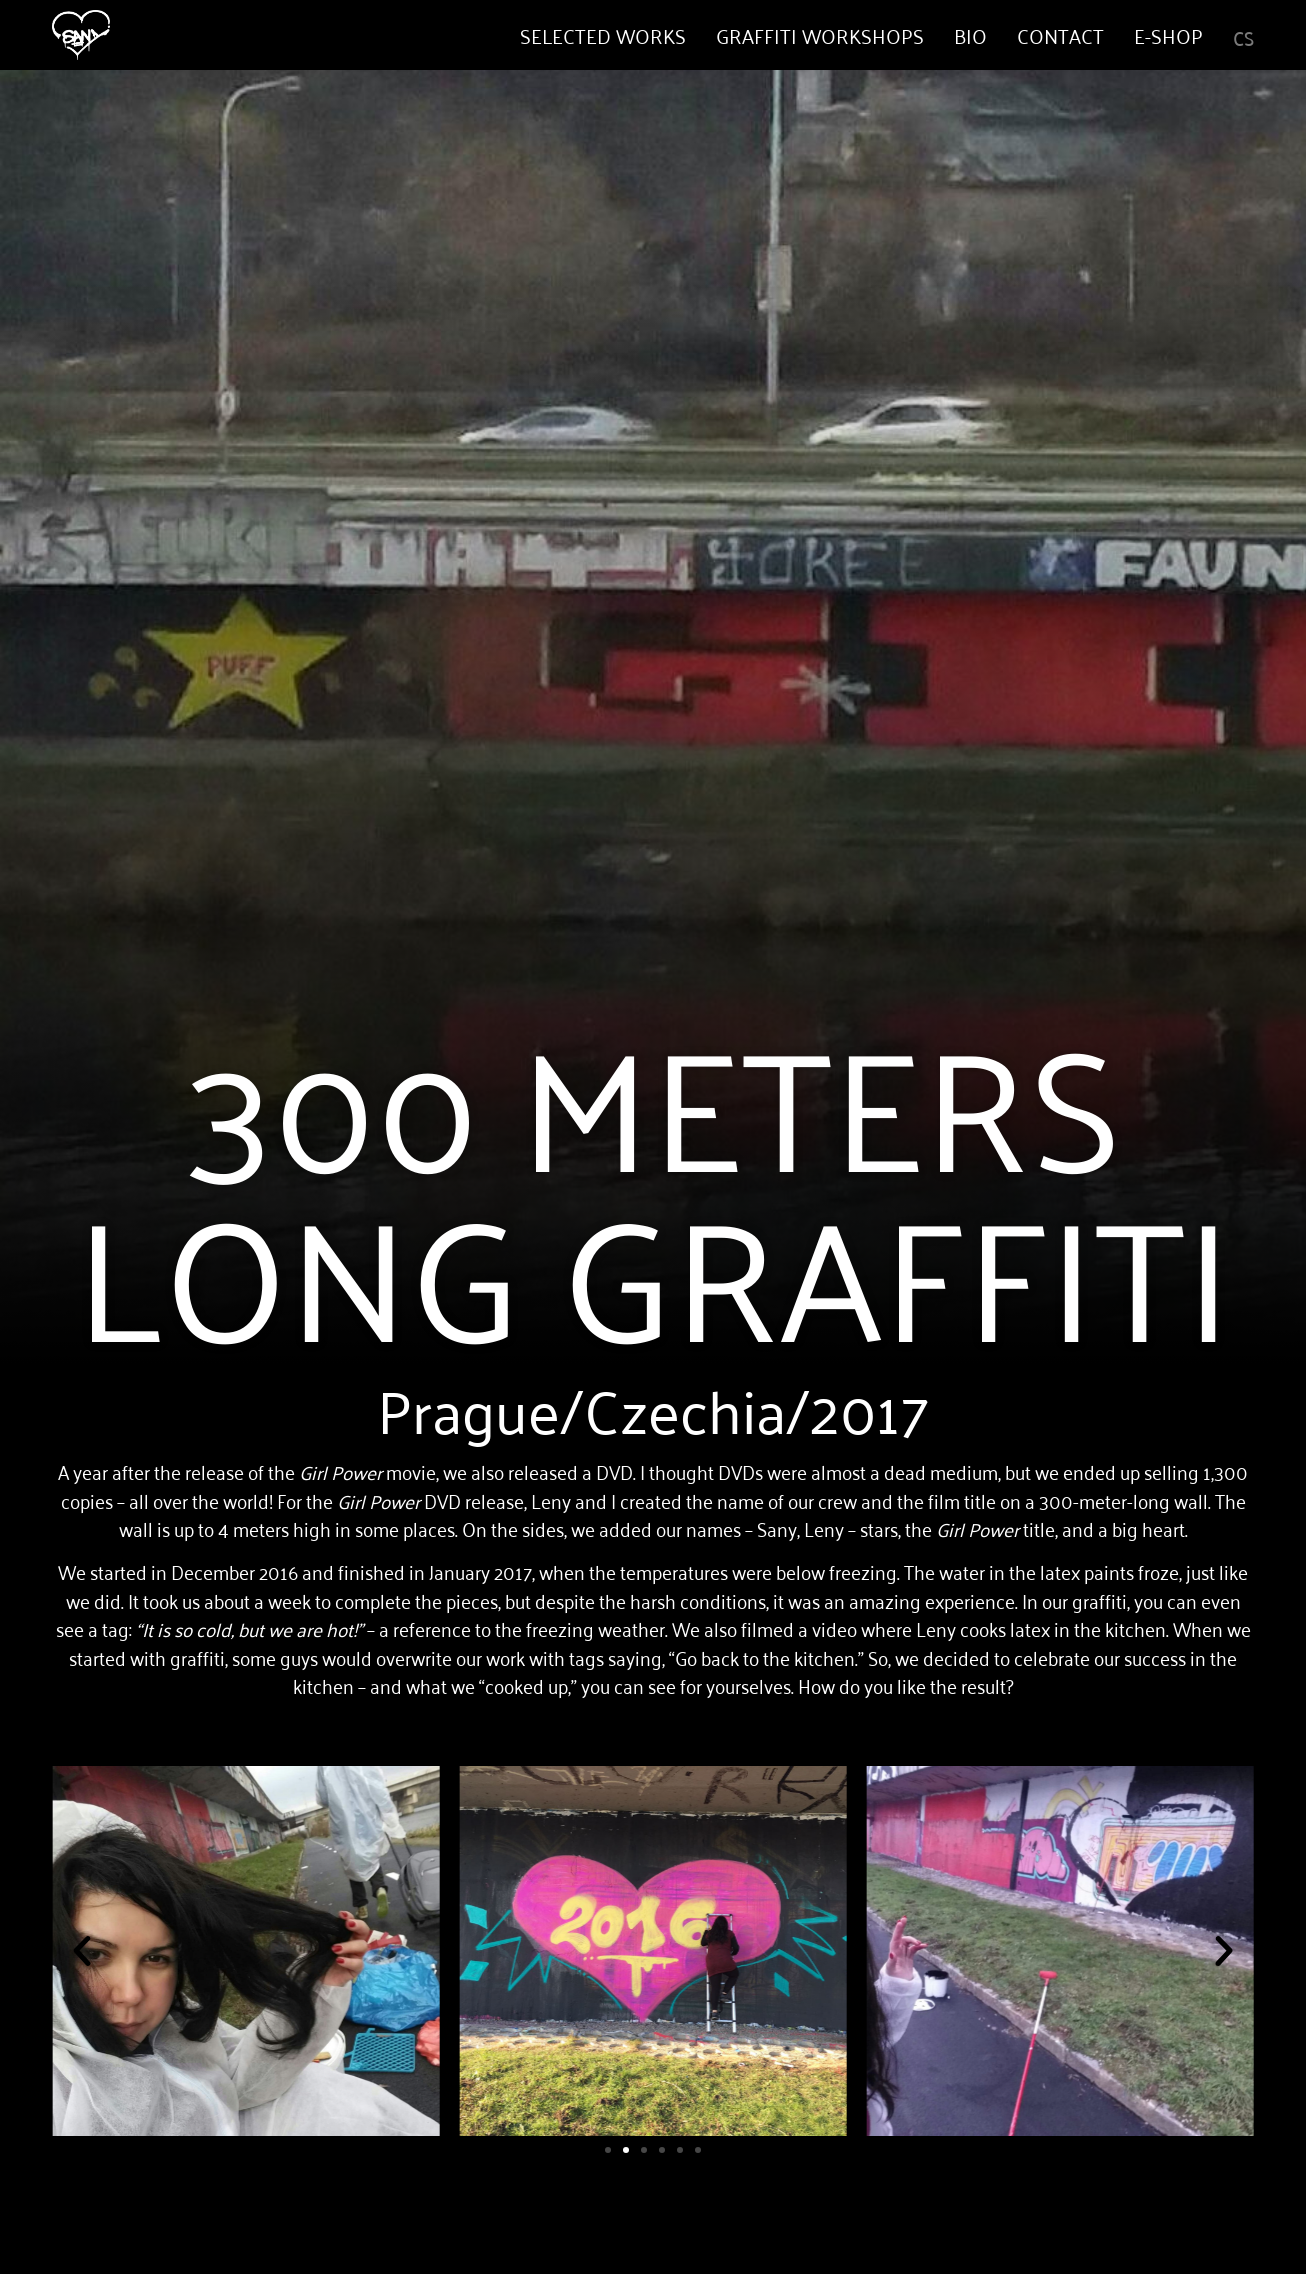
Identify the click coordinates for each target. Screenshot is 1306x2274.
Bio (970, 35)
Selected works (603, 35)
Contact (1060, 35)
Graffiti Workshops (820, 35)
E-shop (1168, 35)
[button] (82, 1951)
